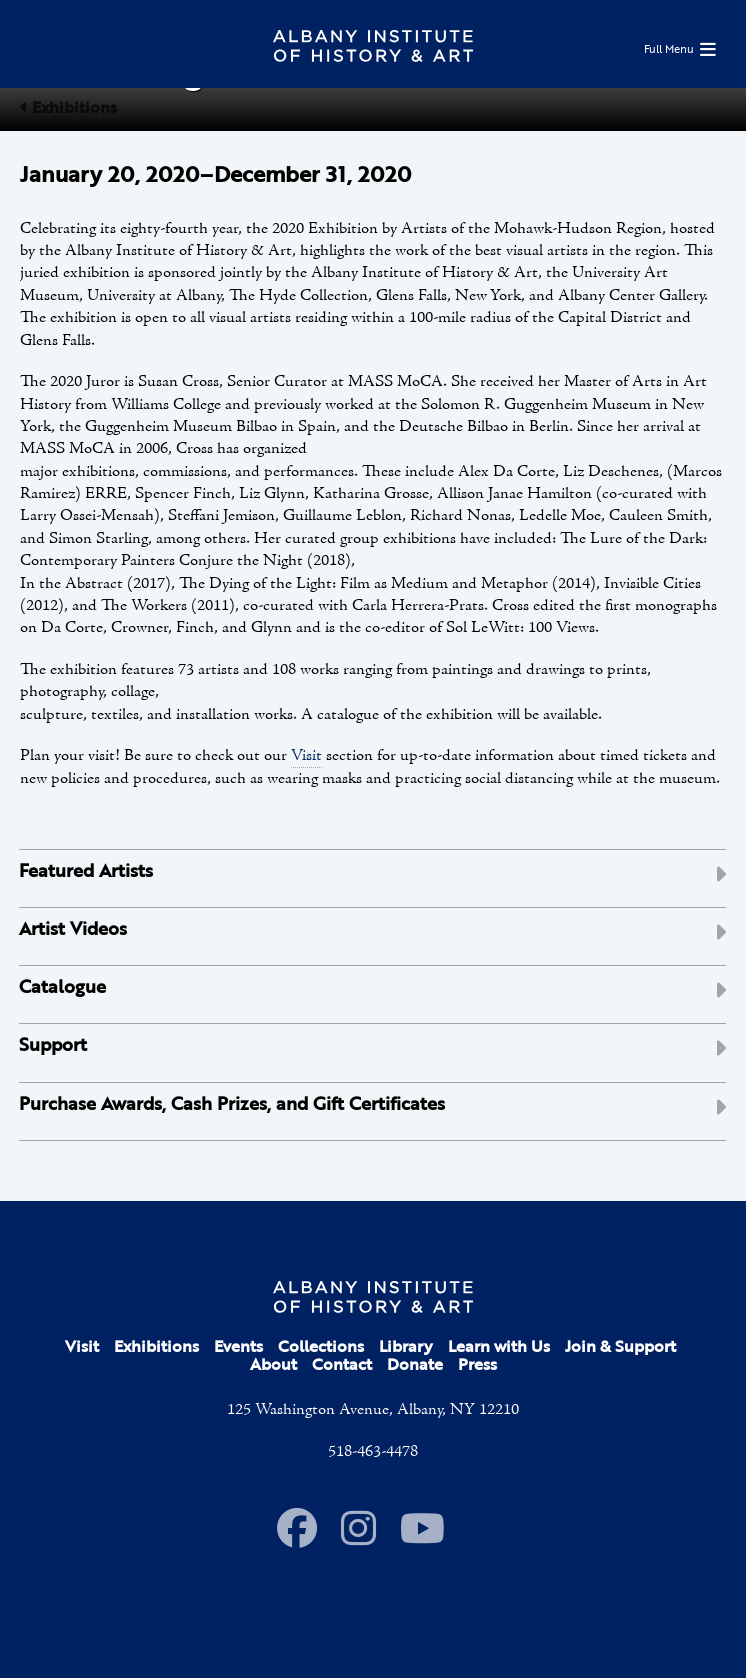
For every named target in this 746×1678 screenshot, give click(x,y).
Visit (306, 756)
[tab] (372, 878)
